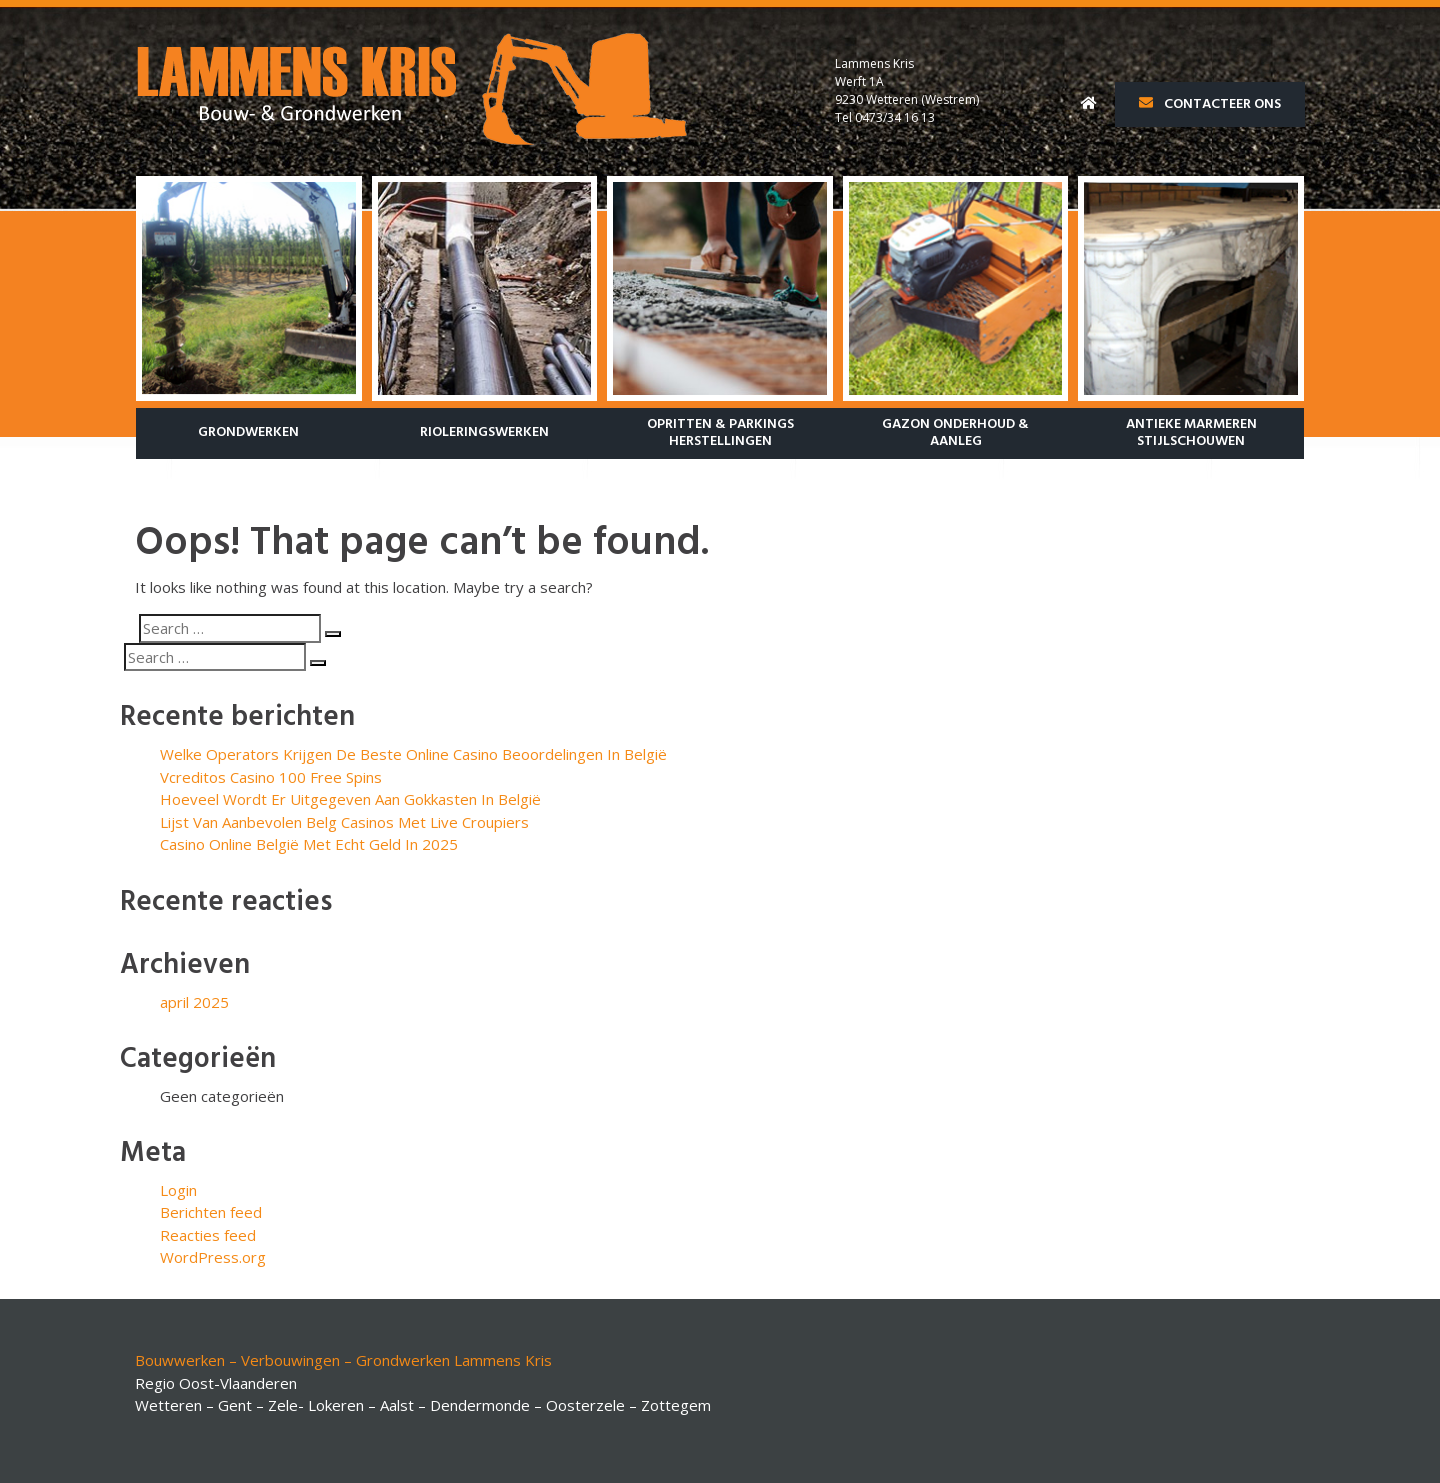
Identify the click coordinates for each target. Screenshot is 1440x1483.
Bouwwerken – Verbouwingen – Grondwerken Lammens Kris (343, 1360)
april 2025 (194, 1002)
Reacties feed (208, 1235)
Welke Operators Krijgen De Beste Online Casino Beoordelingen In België (413, 754)
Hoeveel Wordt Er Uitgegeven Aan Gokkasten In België (350, 799)
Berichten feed (211, 1212)
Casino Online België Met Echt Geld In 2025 (309, 844)
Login (178, 1190)
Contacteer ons (1210, 104)
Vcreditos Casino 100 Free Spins (271, 777)
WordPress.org (213, 1257)
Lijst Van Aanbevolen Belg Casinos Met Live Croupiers (344, 822)
